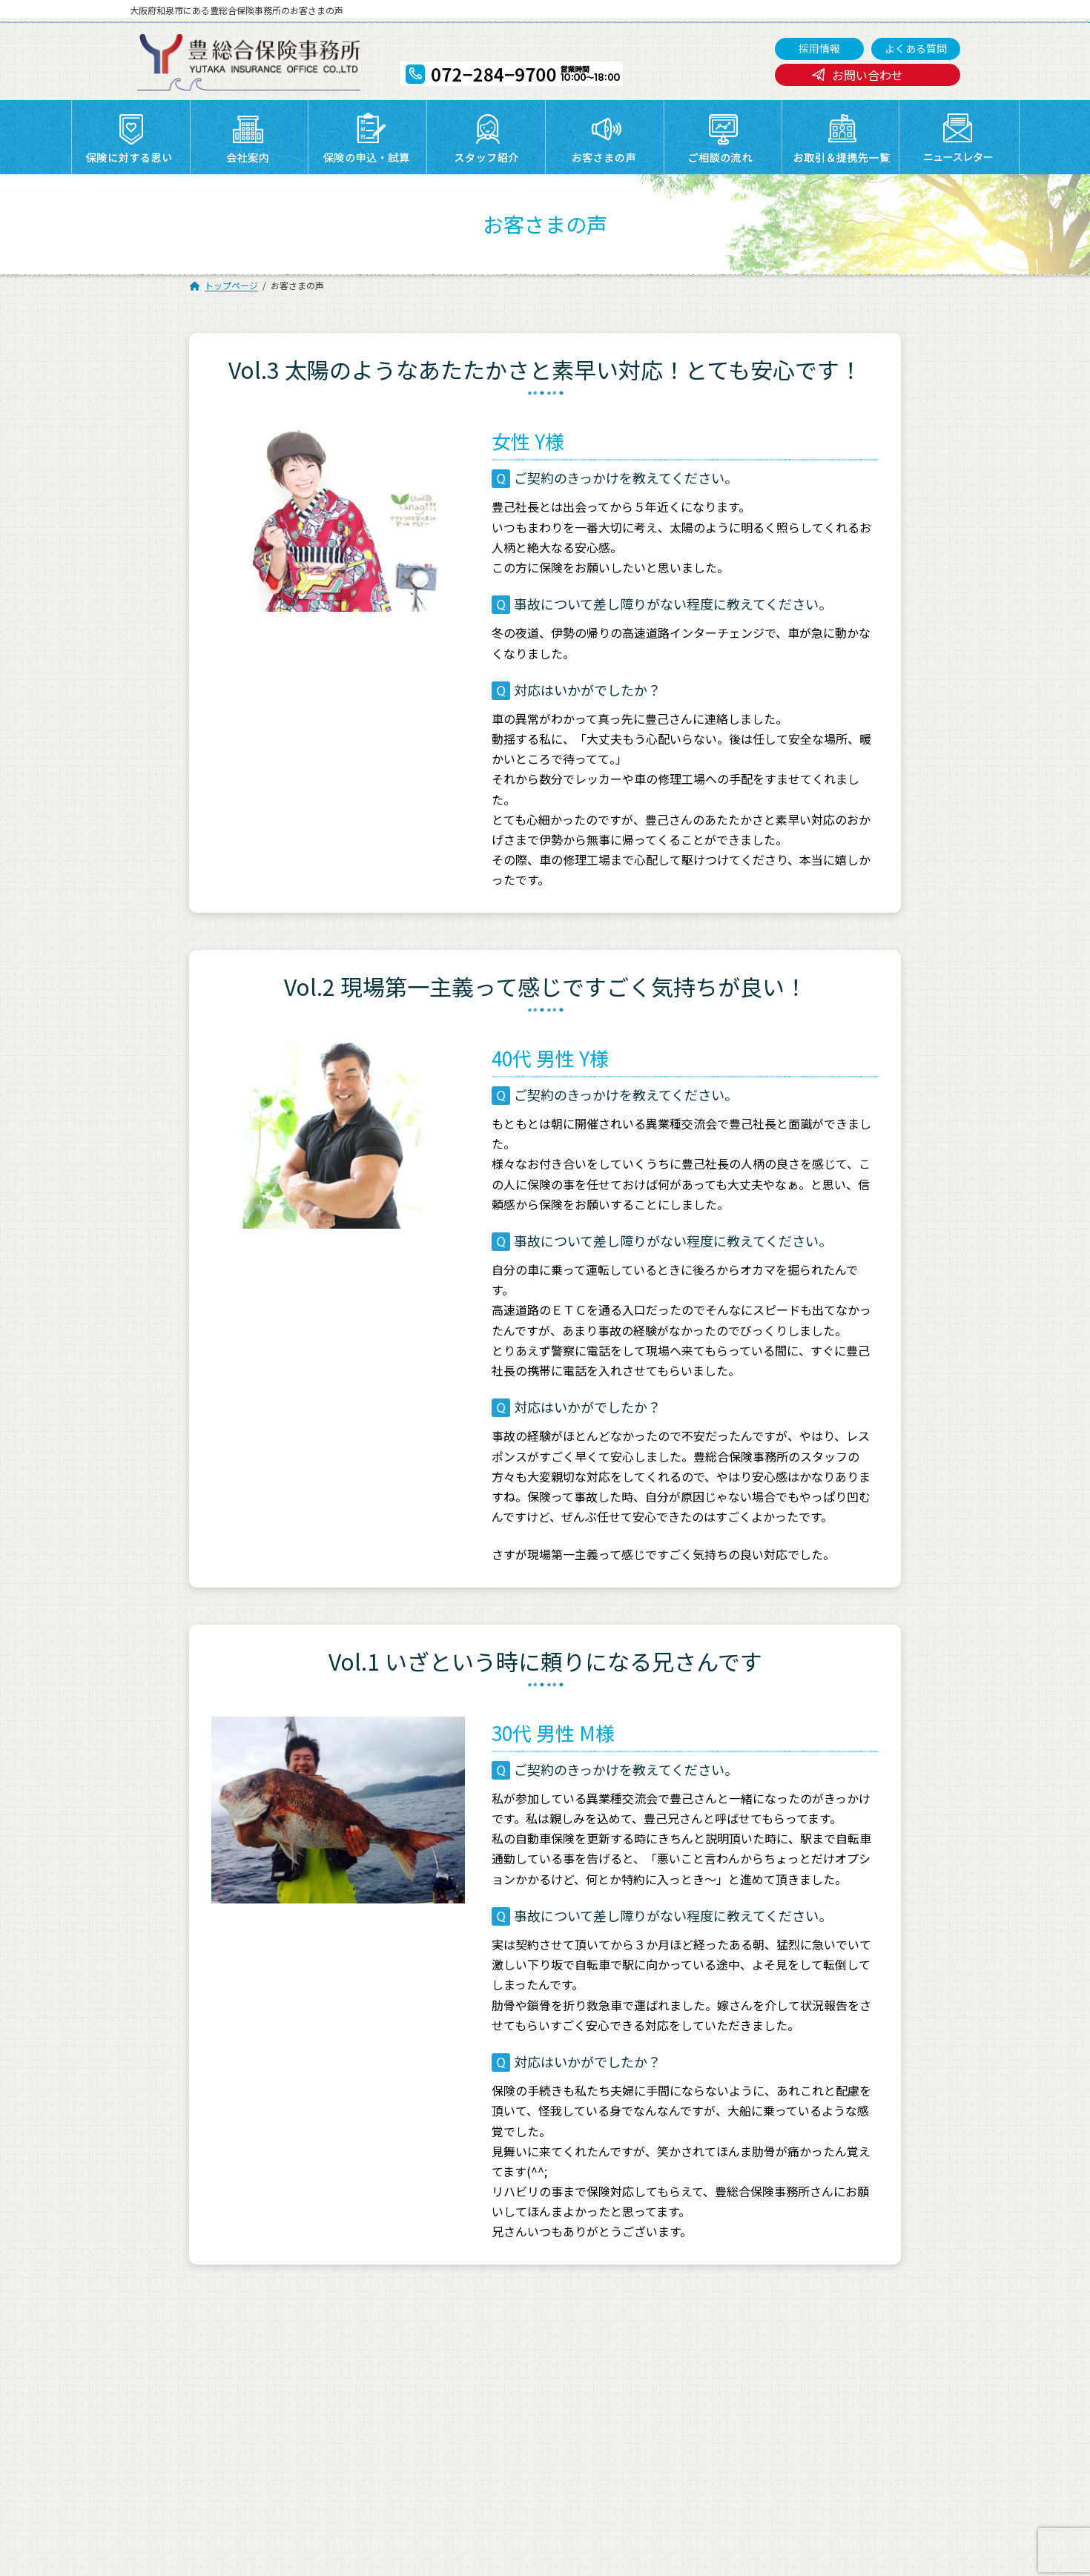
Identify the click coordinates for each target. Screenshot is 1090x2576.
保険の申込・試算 (592, 2325)
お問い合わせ (867, 75)
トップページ (197, 2325)
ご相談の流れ (197, 2343)
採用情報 (819, 48)
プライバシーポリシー (218, 2362)
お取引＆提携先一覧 (469, 2343)
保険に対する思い (335, 2325)
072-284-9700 (503, 2522)
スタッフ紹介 (710, 2325)
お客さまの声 (838, 2325)
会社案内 (443, 2325)
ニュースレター (587, 2343)
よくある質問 (916, 48)
